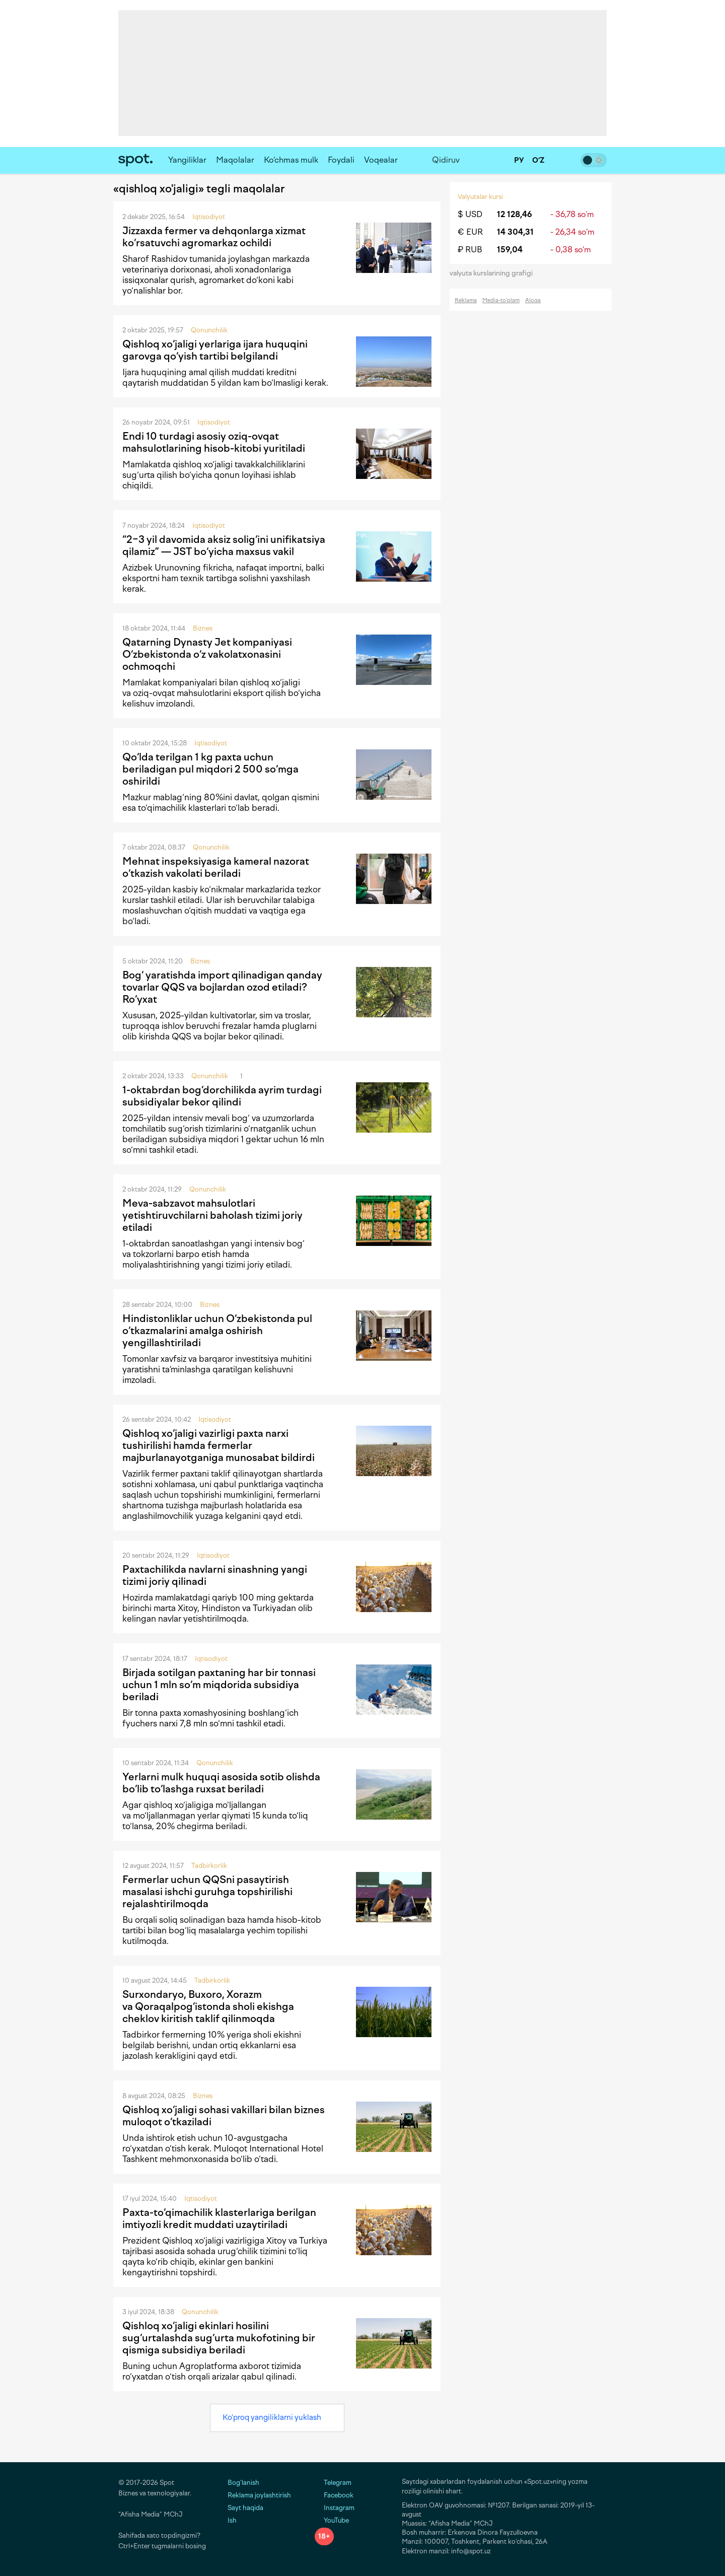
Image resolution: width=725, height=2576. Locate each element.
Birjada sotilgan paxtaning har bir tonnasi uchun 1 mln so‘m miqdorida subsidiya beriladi (219, 1684)
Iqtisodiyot (208, 217)
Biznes (202, 628)
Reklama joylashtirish (259, 2495)
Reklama (466, 300)
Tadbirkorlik (209, 1865)
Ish (232, 2520)
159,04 (510, 249)
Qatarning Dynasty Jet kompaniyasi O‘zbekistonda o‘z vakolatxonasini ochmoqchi (207, 654)
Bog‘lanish (243, 2482)
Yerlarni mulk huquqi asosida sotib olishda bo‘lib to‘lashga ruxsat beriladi (221, 1783)
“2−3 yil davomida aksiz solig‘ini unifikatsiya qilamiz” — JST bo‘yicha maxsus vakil (223, 545)
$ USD (470, 214)
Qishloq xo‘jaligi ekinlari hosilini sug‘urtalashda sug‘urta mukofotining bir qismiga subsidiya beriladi (218, 2338)
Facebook (334, 2495)
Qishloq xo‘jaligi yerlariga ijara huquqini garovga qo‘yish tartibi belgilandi (215, 350)
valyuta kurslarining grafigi (494, 273)
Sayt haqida (245, 2508)
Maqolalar (235, 160)
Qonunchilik (209, 330)
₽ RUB (470, 249)
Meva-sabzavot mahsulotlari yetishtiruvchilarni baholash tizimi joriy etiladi (212, 1215)
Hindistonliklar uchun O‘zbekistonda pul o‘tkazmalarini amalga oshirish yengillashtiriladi (217, 1330)
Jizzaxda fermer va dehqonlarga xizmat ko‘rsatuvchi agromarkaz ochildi (214, 237)
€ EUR (470, 232)
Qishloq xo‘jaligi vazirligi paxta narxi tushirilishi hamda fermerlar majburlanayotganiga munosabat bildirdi (218, 1445)
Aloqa (533, 300)
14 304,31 (515, 232)
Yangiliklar (187, 160)
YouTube (332, 2520)
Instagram (334, 2508)
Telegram (333, 2482)
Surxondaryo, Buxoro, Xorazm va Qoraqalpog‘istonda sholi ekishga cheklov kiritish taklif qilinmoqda (208, 2006)
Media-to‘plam (501, 300)
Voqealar (381, 160)
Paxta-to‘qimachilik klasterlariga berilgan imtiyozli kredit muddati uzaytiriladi (219, 2218)
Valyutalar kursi (480, 196)
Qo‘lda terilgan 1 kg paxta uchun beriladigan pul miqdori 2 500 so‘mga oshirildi (210, 769)
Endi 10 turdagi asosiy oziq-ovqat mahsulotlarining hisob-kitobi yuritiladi (213, 442)
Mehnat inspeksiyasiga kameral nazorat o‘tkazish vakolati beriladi (215, 867)
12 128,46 (514, 214)
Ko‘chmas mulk (291, 160)
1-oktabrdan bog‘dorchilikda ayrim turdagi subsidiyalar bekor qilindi (222, 1096)
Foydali (341, 160)
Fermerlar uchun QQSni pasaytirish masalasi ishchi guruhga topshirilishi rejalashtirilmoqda (207, 1891)
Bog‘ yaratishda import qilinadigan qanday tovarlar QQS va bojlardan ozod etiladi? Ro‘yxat (222, 987)
